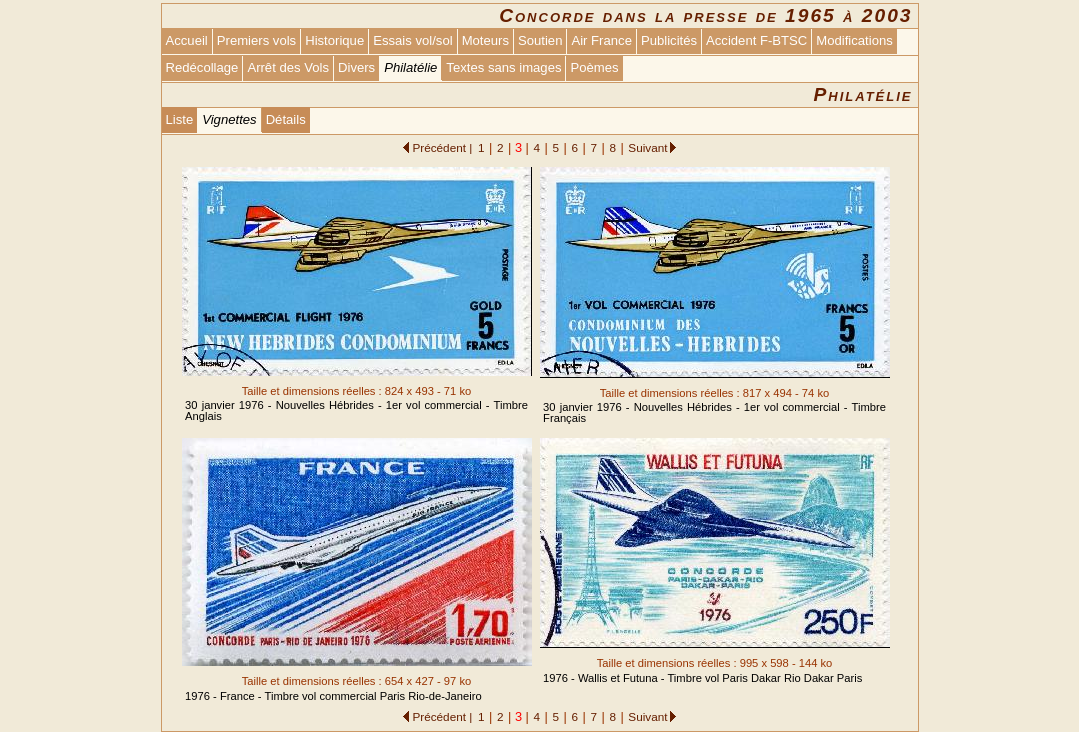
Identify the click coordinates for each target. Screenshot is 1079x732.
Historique (334, 40)
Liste (180, 119)
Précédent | (442, 147)
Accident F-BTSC (756, 40)
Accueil (187, 40)
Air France (601, 40)
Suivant (647, 147)
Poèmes (594, 67)
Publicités (669, 40)
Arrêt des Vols (288, 67)
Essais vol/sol (412, 40)
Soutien (540, 40)
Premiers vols (256, 40)
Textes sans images (503, 67)
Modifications (854, 40)
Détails (286, 119)
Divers (356, 67)
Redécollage (202, 67)
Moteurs (485, 40)
